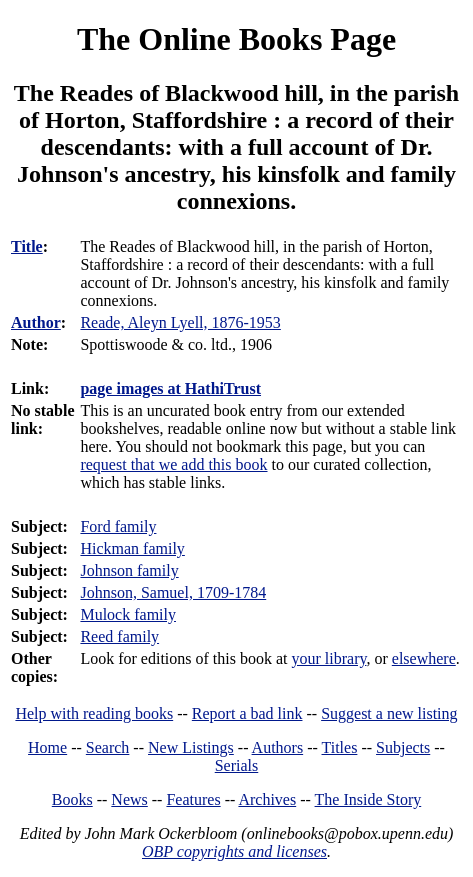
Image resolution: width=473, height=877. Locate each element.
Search (108, 747)
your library (329, 658)
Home (47, 747)
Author (36, 322)
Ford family (118, 526)
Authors (278, 747)
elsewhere (424, 658)
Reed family (119, 636)
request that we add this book (173, 464)
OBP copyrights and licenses (234, 851)
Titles (340, 747)
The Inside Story (368, 799)
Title (27, 246)
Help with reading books (94, 713)
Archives (267, 799)
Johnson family (129, 570)
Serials (237, 765)
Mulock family (128, 614)
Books (72, 799)
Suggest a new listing (389, 713)
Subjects (403, 747)
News (129, 799)
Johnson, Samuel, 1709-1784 (173, 592)
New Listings (191, 747)
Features (193, 799)
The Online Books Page (236, 39)
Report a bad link (247, 713)
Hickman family (132, 548)
